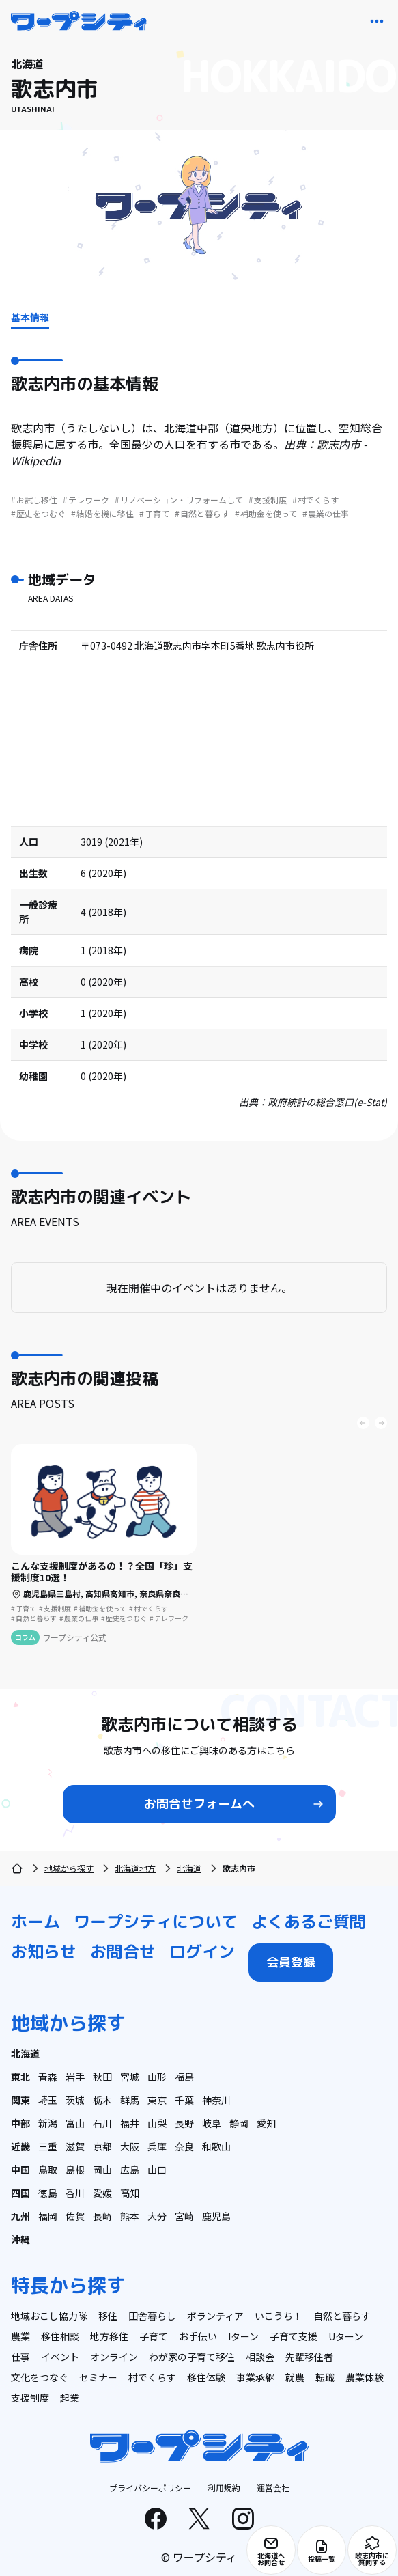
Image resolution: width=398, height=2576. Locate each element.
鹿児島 (216, 2216)
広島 (129, 2169)
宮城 (129, 2076)
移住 (107, 2316)
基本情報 (30, 317)
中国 (20, 2169)
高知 (129, 2193)
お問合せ (123, 1951)
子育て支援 (293, 2336)
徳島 (47, 2193)
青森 (47, 2076)
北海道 (189, 1868)
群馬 (129, 2100)
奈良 (184, 2146)
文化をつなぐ (39, 2377)
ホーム (35, 1921)
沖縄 (20, 2239)
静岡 (238, 2123)
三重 (47, 2146)
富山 (75, 2123)
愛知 (266, 2123)
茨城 (75, 2100)
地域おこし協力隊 (49, 2316)
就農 (294, 2377)
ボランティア (215, 2316)
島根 (75, 2169)
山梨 (157, 2123)
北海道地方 (135, 1868)
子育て (153, 2336)
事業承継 (255, 2377)
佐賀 (75, 2216)
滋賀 (75, 2146)
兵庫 (157, 2146)
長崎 (102, 2216)
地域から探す (69, 1868)
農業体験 (364, 2377)
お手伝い (198, 2336)
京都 (102, 2146)
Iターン (243, 2336)
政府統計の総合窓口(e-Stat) (327, 1102)
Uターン (345, 2336)
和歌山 (216, 2146)
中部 (20, 2123)
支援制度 (30, 2397)
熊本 (129, 2216)
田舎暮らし (152, 2316)
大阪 (129, 2146)
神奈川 (216, 2100)
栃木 (102, 2100)
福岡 (47, 2216)
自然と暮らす (342, 2316)
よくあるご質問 (308, 1921)
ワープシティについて (156, 1921)
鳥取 (47, 2169)
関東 (20, 2100)
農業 (20, 2336)
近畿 (20, 2146)
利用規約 (224, 2487)
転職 (325, 2377)
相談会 (260, 2357)
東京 (157, 2100)
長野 (184, 2123)
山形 (157, 2076)
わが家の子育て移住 (192, 2357)
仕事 (20, 2357)
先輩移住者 (309, 2357)
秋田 (102, 2076)
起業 (69, 2397)
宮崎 (184, 2216)
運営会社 (273, 2487)
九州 (20, 2216)
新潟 (47, 2123)
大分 (157, 2216)
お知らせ (43, 1951)
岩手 (75, 2076)
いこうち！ (278, 2316)
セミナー (98, 2377)
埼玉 (47, 2100)
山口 (157, 2169)
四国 (20, 2193)
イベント (60, 2357)
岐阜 (211, 2123)
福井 (129, 2123)
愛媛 (102, 2193)
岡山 (102, 2169)
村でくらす (152, 2377)
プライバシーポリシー (150, 2487)
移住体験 (206, 2377)
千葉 (184, 2100)
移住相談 (60, 2336)
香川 (75, 2193)
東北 (20, 2076)
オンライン (114, 2357)
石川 (102, 2123)
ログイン (202, 1951)
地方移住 (109, 2336)
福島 (184, 2076)
